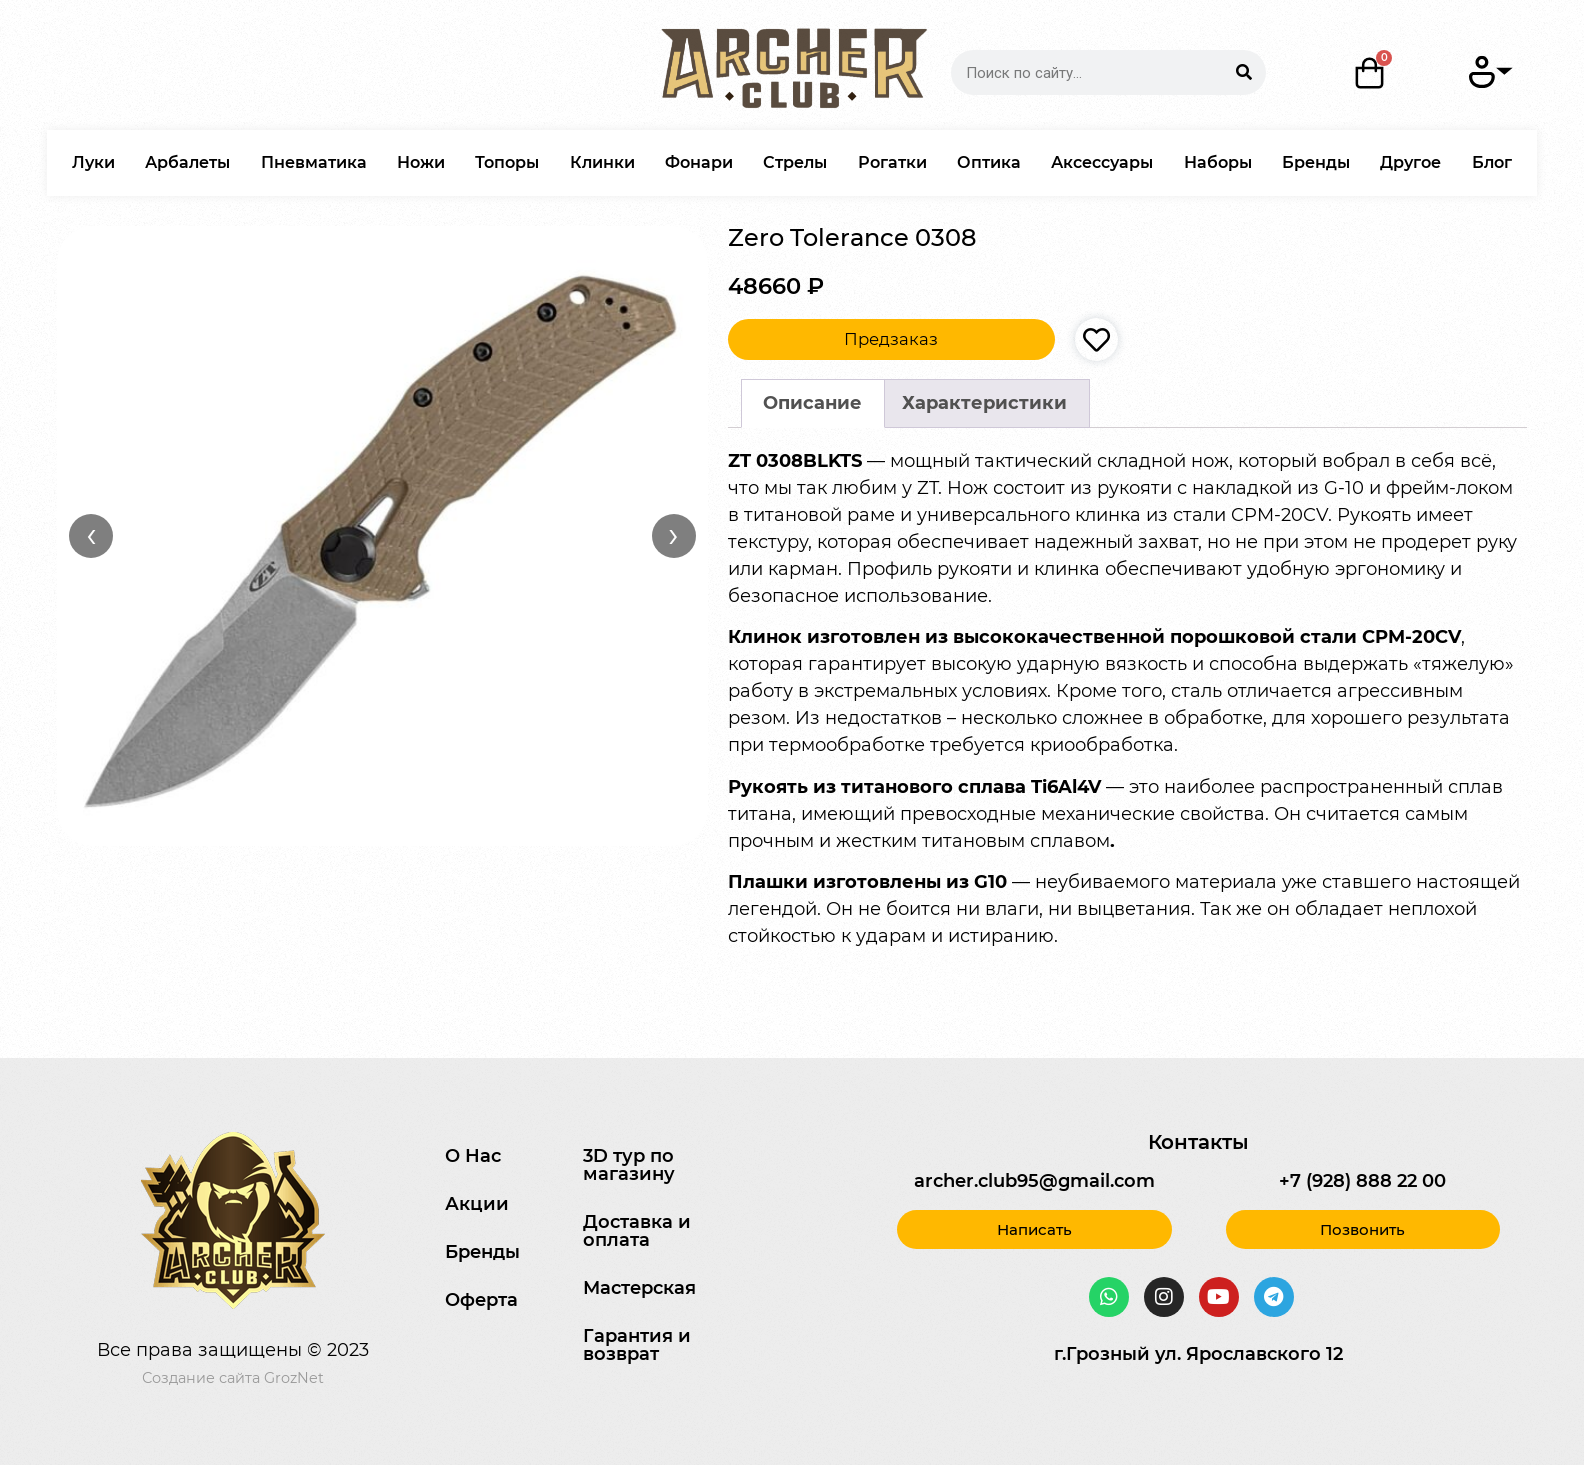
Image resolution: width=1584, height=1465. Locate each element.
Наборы (1218, 162)
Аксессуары (1102, 162)
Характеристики (984, 403)
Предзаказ (891, 339)
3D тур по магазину (629, 1165)
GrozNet (294, 1378)
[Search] (1243, 72)
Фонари (699, 162)
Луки (93, 162)
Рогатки (892, 162)
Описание (812, 403)
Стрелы (795, 162)
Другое (1410, 162)
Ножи (421, 162)
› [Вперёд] (673, 535)
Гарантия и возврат (637, 1345)
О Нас (473, 1156)
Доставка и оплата (637, 1231)
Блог (1492, 162)
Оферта (481, 1300)
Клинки (602, 162)
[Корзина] (1370, 73)
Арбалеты (187, 162)
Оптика (989, 162)
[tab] (813, 403)
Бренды (1316, 162)
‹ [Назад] (91, 535)
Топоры (507, 162)
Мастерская (639, 1288)
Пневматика (314, 162)
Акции (477, 1204)
